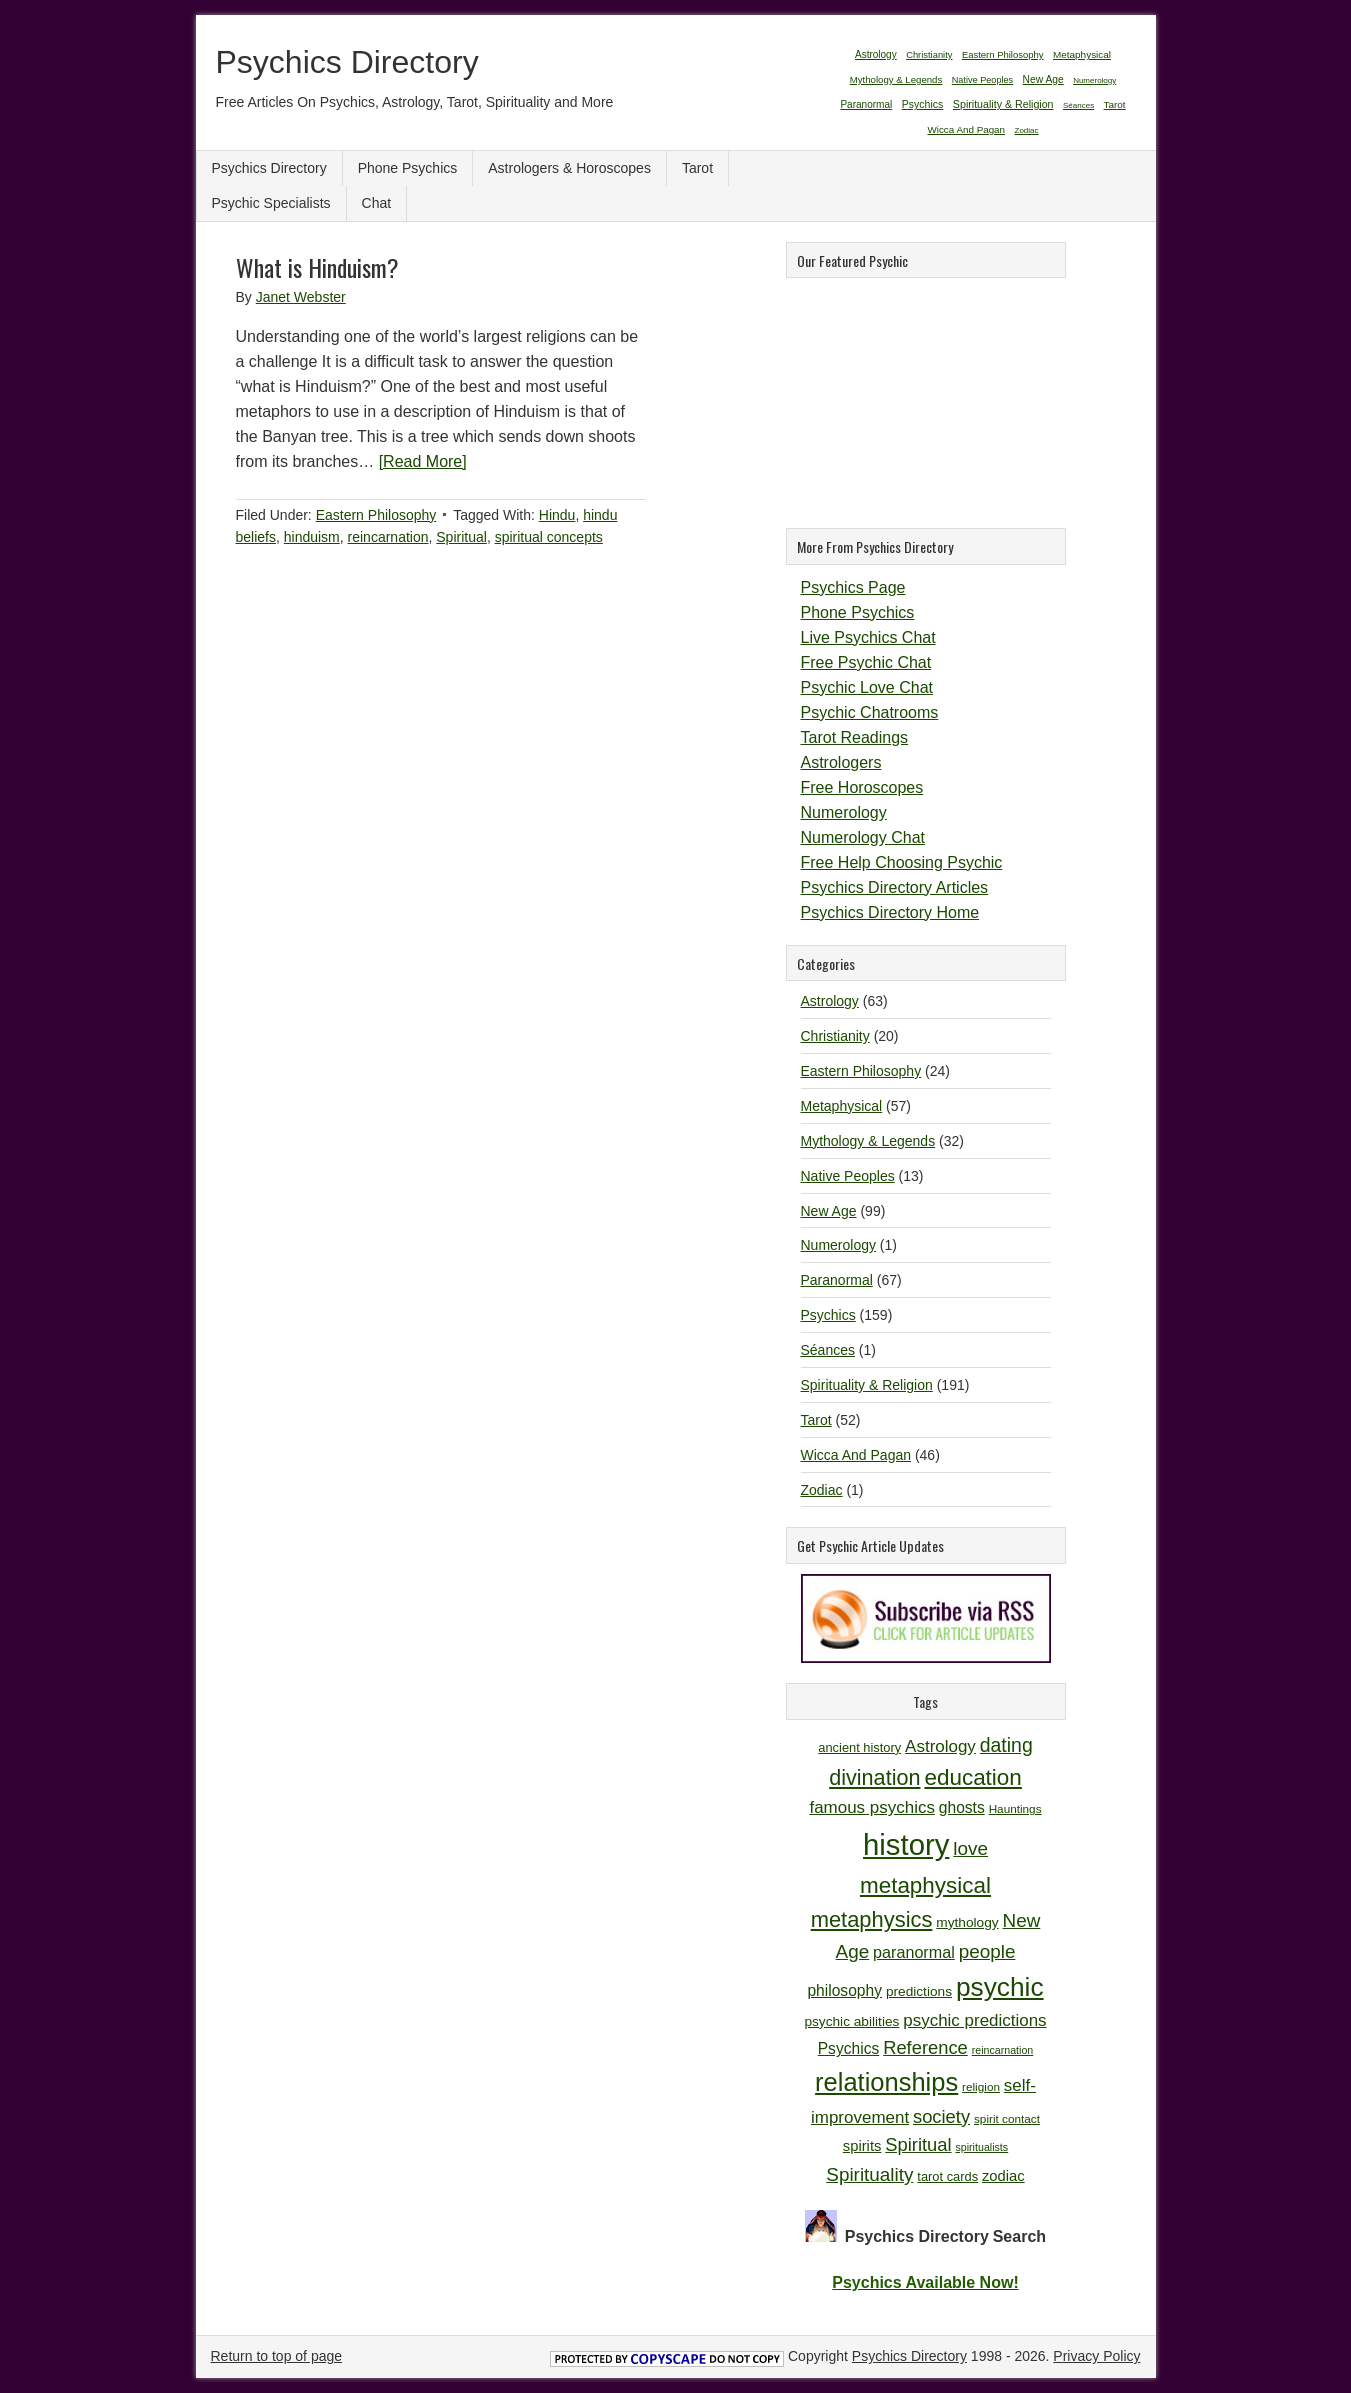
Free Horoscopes (862, 787)
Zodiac (822, 1490)
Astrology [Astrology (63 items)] (876, 54)
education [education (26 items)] (972, 1777)
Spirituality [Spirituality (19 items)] (869, 2174)
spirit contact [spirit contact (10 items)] (1007, 2118)
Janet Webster (301, 297)
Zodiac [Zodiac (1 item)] (1027, 130)
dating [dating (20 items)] (1006, 1745)
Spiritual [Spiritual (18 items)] (918, 2144)
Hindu (557, 515)
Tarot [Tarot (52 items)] (1115, 104)
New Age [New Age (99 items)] (1043, 79)
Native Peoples (848, 1176)
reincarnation (388, 537)
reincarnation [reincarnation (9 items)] (1003, 2050)
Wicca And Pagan (856, 1455)
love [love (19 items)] (970, 1848)
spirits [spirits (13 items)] (862, 2146)
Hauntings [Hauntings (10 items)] (1015, 1808)
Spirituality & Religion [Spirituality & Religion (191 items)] (1003, 104)
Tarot (697, 168)
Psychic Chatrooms (870, 712)
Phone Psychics (408, 168)
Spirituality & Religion (867, 1385)
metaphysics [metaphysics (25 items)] (872, 1919)
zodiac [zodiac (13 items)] (1003, 2176)
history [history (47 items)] (906, 1844)
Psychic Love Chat (867, 687)
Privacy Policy (1096, 2356)
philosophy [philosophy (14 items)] (844, 1990)
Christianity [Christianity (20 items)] (929, 55)
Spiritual (461, 537)
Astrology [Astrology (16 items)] (940, 1746)
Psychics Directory (347, 62)
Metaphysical (842, 1106)
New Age (829, 1211)
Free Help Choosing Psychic (902, 862)
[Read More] (423, 461)
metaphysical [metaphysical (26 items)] (925, 1885)
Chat (377, 203)
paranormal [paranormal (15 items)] (914, 1952)
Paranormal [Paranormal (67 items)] (866, 104)
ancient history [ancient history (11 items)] (859, 1747)
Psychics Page (853, 587)
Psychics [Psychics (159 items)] (923, 104)
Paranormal (837, 1280)
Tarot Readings (855, 737)
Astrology (830, 1001)
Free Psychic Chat (866, 662)
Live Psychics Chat (868, 637)
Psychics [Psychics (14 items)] (849, 2048)
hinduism (312, 537)
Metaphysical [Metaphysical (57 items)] (1082, 54)
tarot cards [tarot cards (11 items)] (947, 2176)
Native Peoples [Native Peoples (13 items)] (982, 80)
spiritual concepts (549, 537)
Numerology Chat (863, 837)
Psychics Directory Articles (895, 887)
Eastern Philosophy (376, 515)
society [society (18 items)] (941, 2116)
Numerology (844, 812)
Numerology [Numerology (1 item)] (1094, 80)
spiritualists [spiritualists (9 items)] (981, 2147)
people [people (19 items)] (987, 1951)
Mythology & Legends (868, 1141)
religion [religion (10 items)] (981, 2086)
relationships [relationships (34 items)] (886, 2082)
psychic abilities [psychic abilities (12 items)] (851, 2021)
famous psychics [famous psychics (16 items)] (871, 1807)
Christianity (835, 1036)
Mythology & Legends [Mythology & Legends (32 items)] (896, 79)
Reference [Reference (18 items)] (925, 2047)
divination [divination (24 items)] (874, 1777)
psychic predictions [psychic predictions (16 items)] (974, 2020)
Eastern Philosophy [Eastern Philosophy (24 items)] (1003, 54)
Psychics (828, 1315)
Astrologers (841, 762)
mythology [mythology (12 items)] (967, 1922)
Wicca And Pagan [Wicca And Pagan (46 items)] (966, 129)
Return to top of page (277, 2356)
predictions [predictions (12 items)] (919, 1991)
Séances (828, 1350)
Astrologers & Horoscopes (569, 168)
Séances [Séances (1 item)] (1078, 105)
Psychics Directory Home (890, 912)
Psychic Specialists (271, 203)
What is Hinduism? (317, 267)
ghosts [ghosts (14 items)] (962, 1807)
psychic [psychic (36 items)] (1000, 1987)
